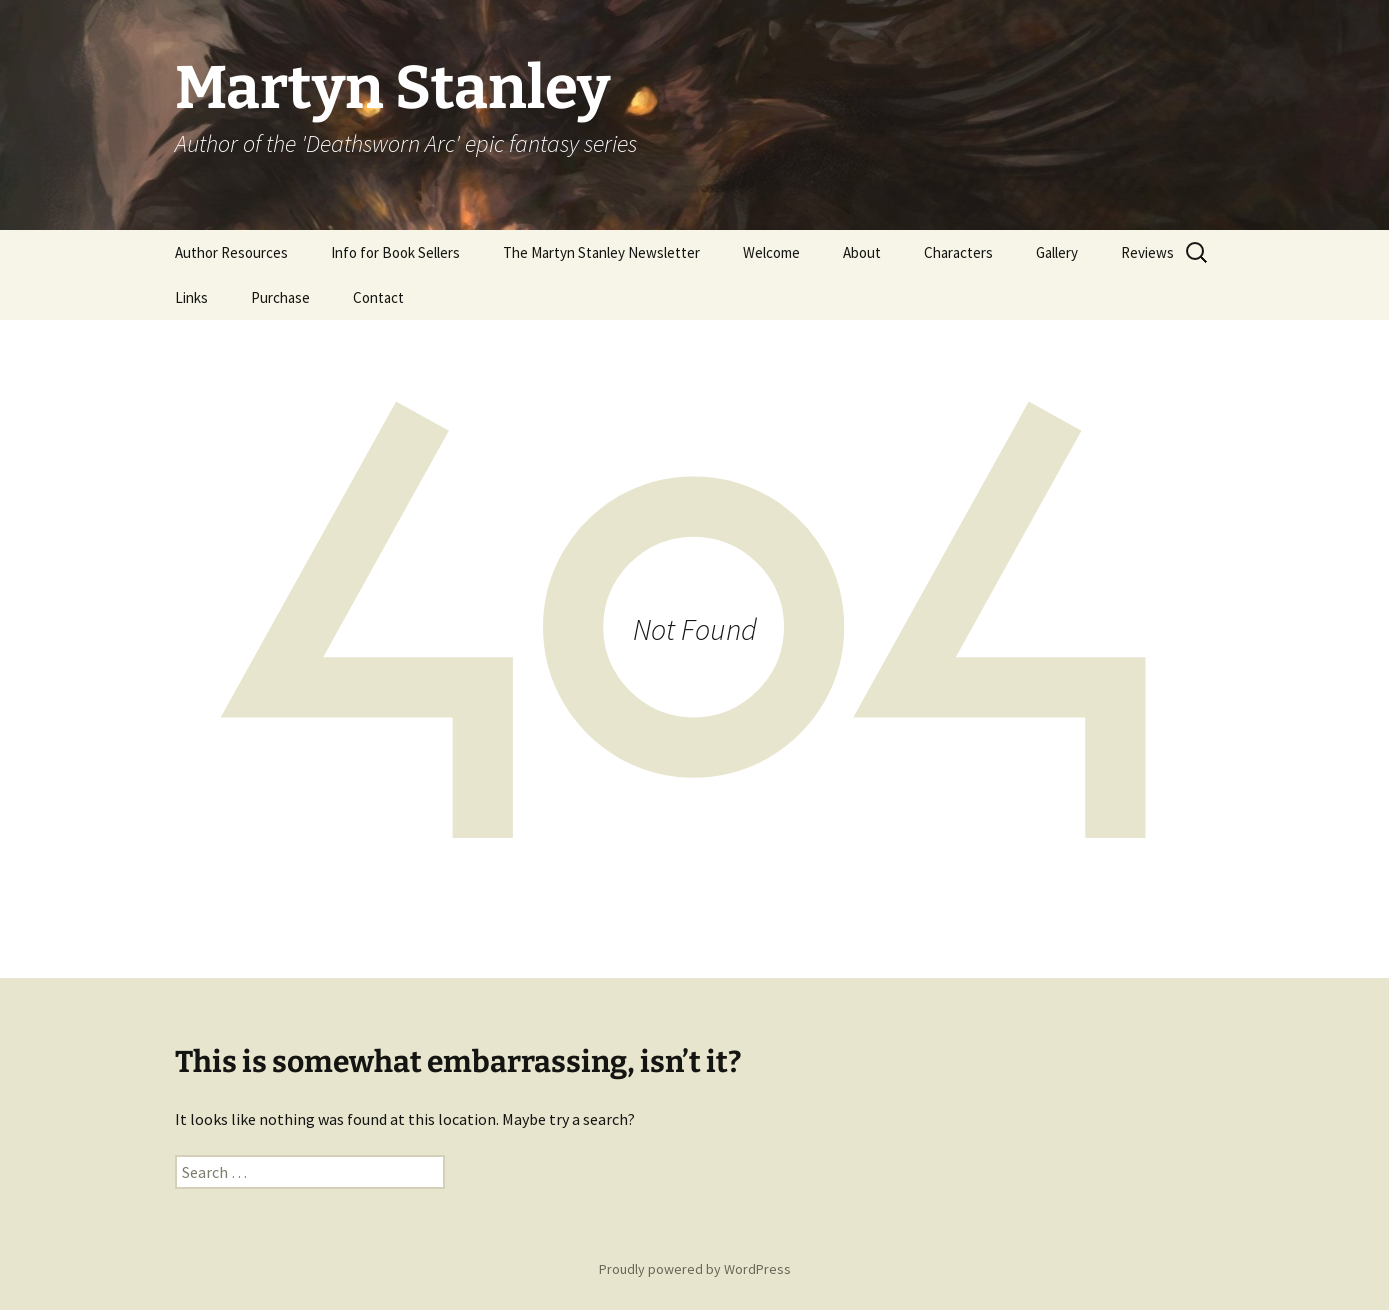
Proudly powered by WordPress (695, 1269)
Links (191, 297)
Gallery (1057, 252)
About (862, 252)
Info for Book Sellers (395, 252)
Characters (958, 252)
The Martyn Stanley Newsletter (601, 252)
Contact (378, 297)
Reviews (1147, 252)
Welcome (771, 252)
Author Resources (231, 252)
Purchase (280, 297)
